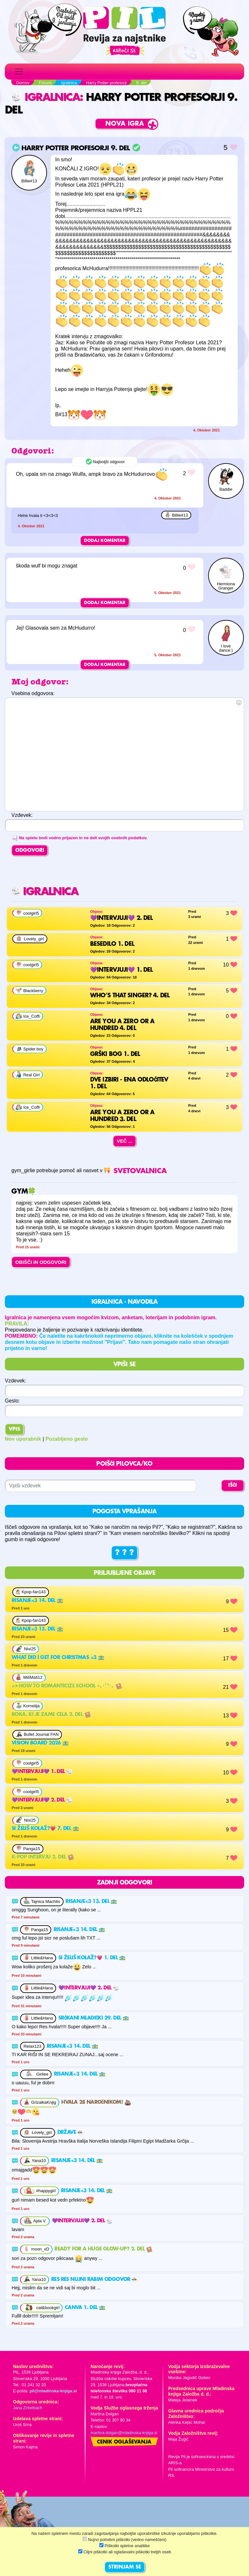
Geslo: (12, 1400)
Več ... (124, 1141)
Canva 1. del (85, 2307)
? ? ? (124, 1553)
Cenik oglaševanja (124, 2442)
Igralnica (45, 97)
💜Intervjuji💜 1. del (42, 1771)
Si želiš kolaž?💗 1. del (92, 1958)
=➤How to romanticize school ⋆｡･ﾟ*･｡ (67, 1686)
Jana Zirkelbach (27, 2407)
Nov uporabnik (23, 1439)
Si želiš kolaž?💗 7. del (45, 1828)
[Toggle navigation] (19, 71)
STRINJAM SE (124, 2567)
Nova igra (124, 123)
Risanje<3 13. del (37, 1629)
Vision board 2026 (40, 1743)
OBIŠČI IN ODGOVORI (40, 1262)
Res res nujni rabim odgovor (94, 2279)
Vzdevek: (15, 1380)
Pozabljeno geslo (66, 1439)
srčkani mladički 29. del (93, 2018)
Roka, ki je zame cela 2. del (51, 1714)
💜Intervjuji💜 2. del (42, 1800)
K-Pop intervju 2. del (43, 1857)
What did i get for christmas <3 (58, 1657)
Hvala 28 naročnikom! (96, 2102)
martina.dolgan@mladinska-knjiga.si (123, 2432)
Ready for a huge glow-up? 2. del (103, 2249)
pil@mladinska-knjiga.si (53, 2390)
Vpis (14, 1429)
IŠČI (232, 1485)
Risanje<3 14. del (37, 1600)
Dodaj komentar (104, 540)
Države (70, 2132)
